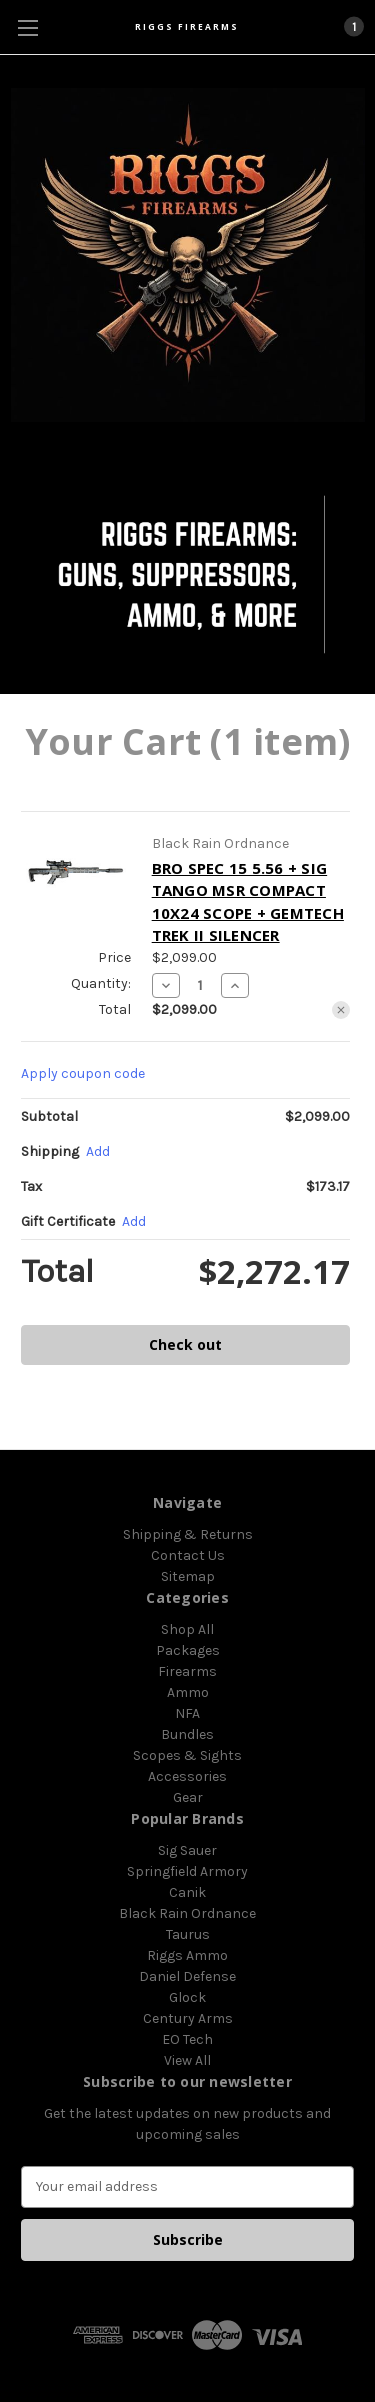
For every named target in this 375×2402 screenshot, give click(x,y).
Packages (188, 1650)
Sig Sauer (187, 1850)
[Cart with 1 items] (352, 26)
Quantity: (101, 983)
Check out (185, 1344)
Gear (188, 1797)
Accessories (187, 1776)
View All (187, 2060)
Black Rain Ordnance (187, 1913)
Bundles (187, 1734)
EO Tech (187, 2039)
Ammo (188, 1692)
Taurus (188, 1934)
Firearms (187, 1671)
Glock (187, 1997)
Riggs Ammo (187, 1955)
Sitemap (188, 1576)
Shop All (187, 1629)
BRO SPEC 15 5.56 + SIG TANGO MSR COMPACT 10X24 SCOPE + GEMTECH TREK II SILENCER (248, 902)
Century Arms (188, 2018)
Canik (187, 1892)
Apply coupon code (83, 1073)
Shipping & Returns (188, 1534)
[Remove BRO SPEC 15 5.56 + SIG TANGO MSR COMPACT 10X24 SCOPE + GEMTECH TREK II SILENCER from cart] (341, 1010)
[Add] (98, 1151)
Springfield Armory (187, 1871)
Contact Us (188, 1555)
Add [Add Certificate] (134, 1221)
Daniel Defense (187, 1976)
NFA (187, 1713)
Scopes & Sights (187, 1755)
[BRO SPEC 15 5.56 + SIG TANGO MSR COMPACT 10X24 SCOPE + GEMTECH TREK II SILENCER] (200, 985)
